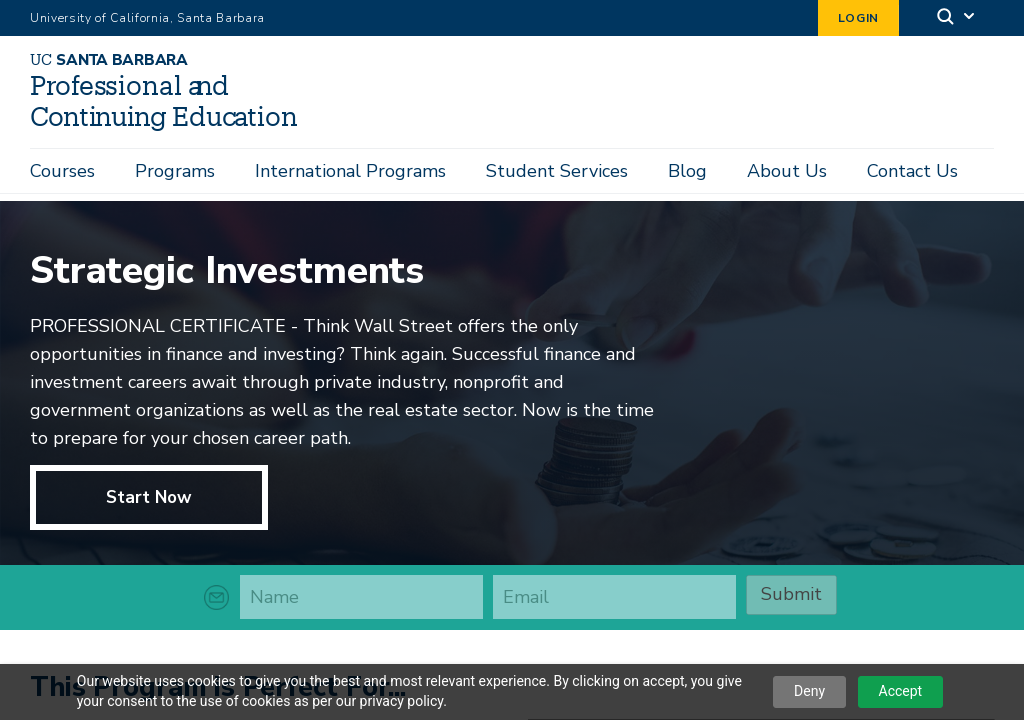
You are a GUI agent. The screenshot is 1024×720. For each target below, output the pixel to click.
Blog (687, 171)
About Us (787, 171)
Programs (175, 171)
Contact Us (912, 171)
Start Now (149, 500)
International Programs (350, 171)
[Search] (957, 18)
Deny (809, 691)
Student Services (557, 171)
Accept (901, 691)
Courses (62, 171)
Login (858, 18)
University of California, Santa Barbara (147, 18)
